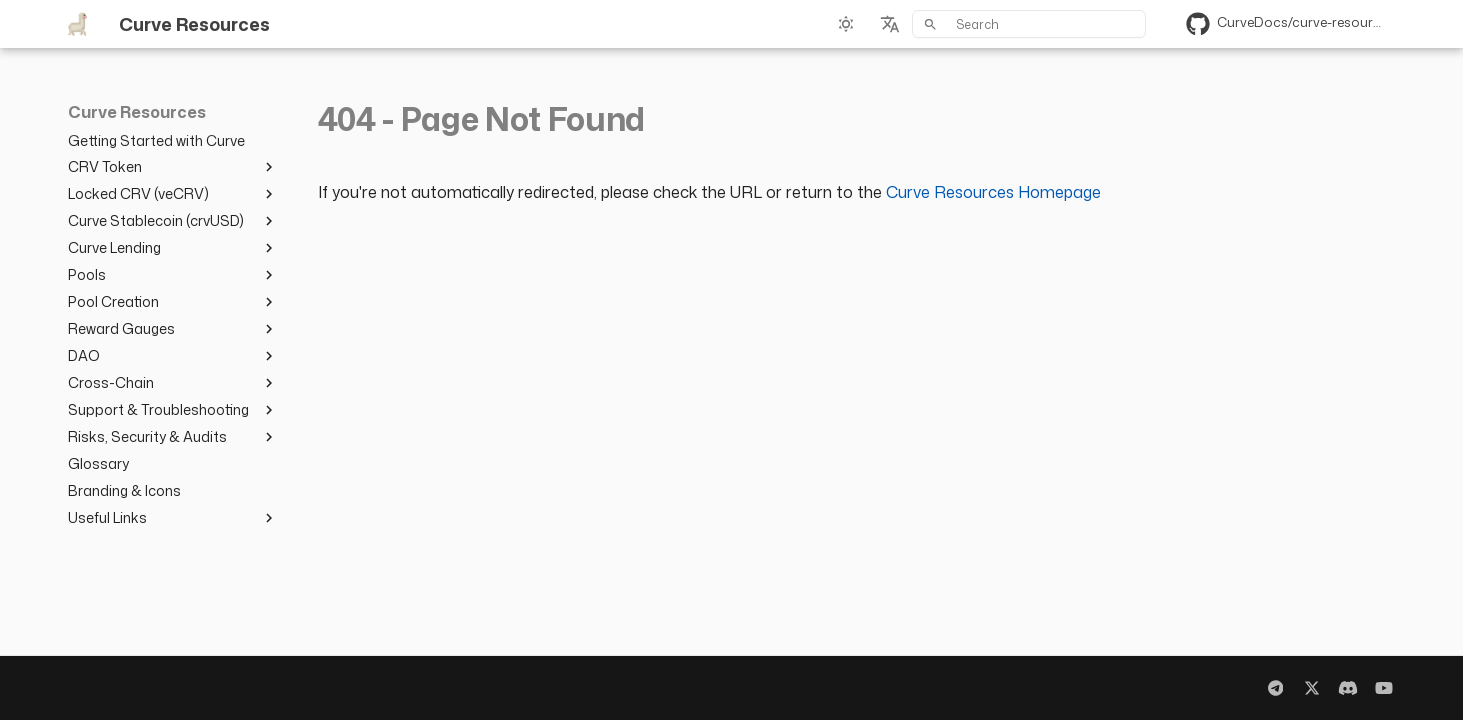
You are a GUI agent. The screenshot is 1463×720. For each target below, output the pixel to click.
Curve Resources (137, 112)
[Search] (1029, 24)
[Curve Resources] (77, 24)
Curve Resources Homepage (993, 192)
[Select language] (890, 24)
